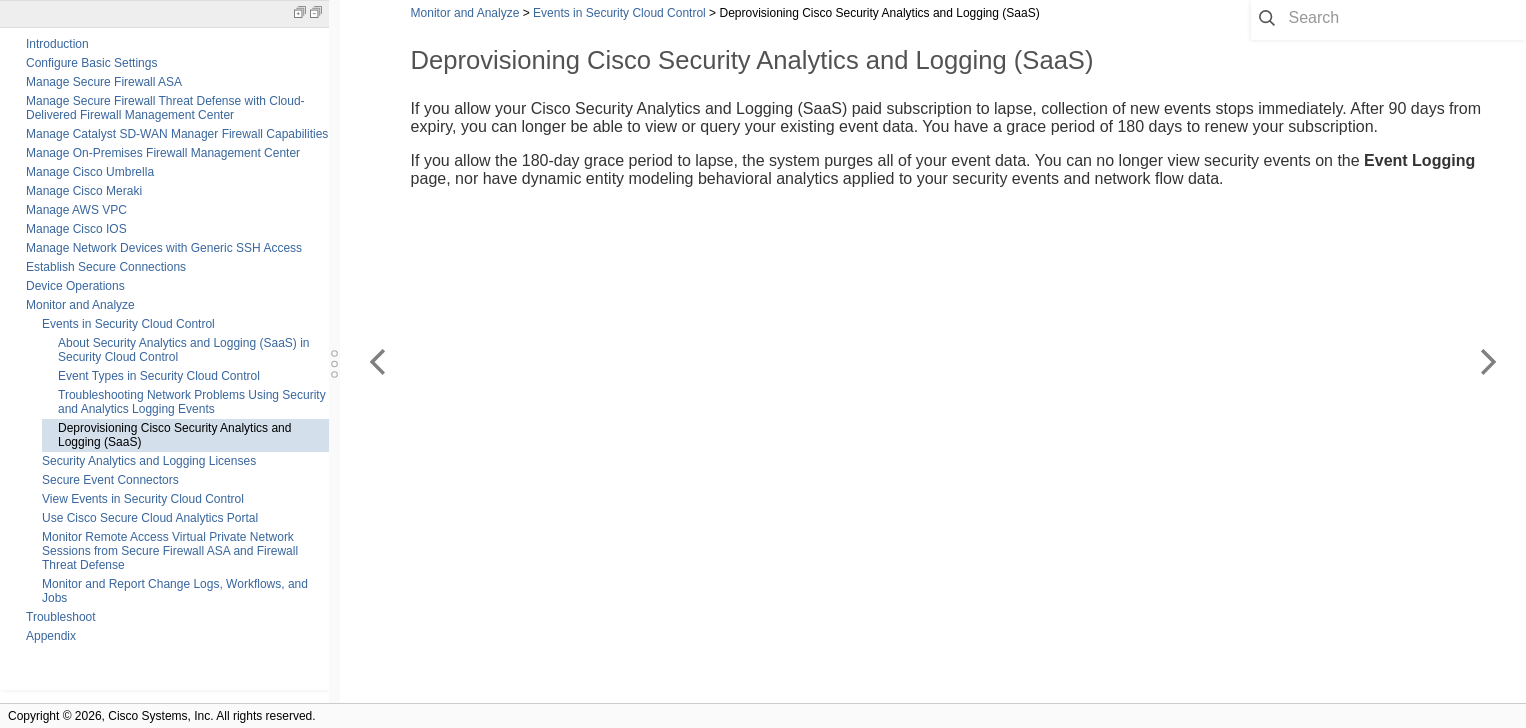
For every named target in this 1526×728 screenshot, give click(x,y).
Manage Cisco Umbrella (90, 172)
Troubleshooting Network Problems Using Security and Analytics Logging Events (192, 402)
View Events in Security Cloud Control (143, 499)
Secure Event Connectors (110, 480)
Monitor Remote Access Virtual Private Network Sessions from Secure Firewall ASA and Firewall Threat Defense (170, 551)
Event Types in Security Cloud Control (159, 376)
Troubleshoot (61, 617)
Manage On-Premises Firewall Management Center (163, 153)
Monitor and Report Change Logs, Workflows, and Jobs (175, 591)
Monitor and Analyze (80, 305)
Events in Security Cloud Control (128, 324)
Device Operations (75, 286)
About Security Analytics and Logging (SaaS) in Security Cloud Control (183, 350)
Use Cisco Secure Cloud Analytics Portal (150, 518)
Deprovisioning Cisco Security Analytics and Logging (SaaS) (174, 435)
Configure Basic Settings (91, 63)
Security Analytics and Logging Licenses (149, 461)
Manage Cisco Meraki (84, 191)
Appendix (51, 636)
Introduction (57, 44)
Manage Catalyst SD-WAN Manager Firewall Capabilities (177, 134)
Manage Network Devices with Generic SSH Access (164, 248)
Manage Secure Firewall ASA (104, 82)
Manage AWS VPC (76, 210)
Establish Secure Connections (106, 267)
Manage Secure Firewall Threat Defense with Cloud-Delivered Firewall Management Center (165, 108)
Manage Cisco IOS (76, 229)
